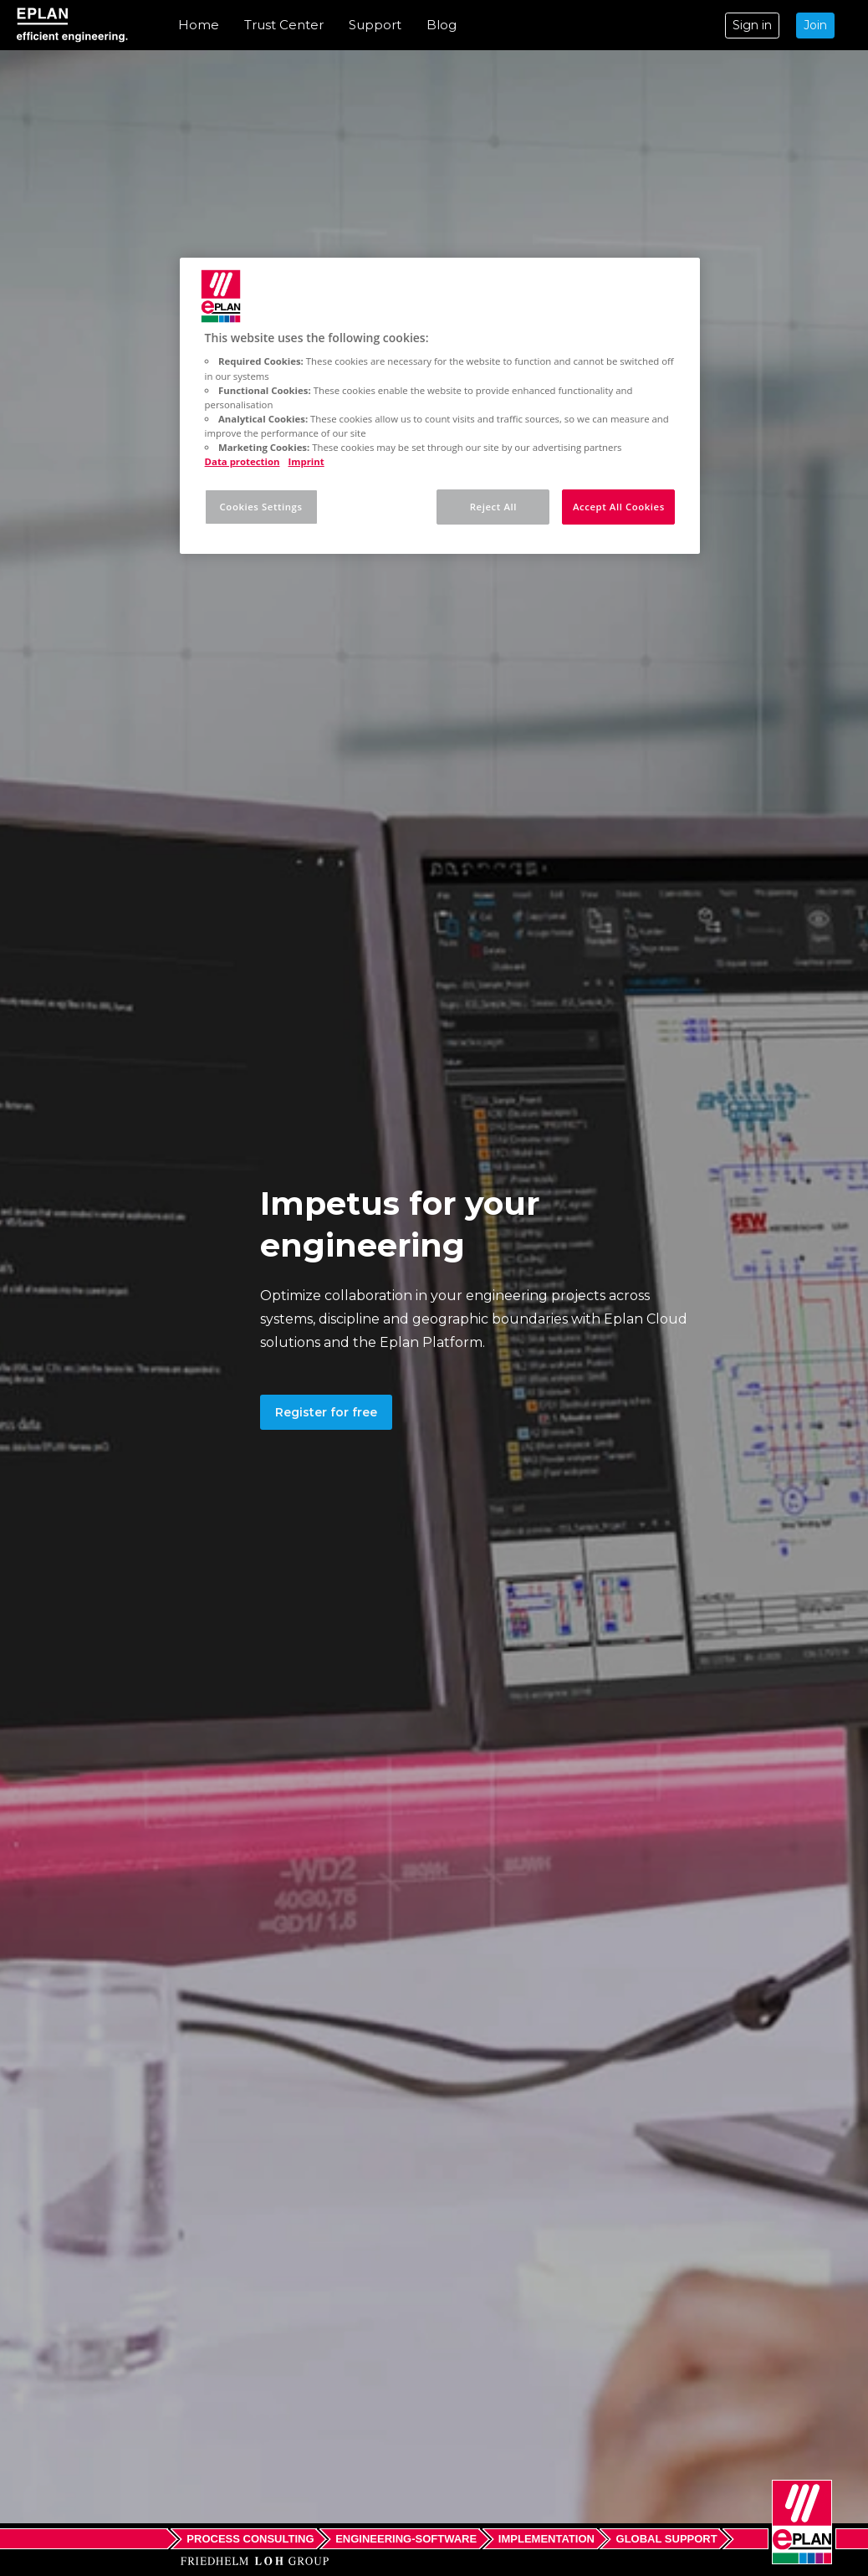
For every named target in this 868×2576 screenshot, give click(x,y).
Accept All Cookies (619, 506)
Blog (441, 25)
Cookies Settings (261, 506)
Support (375, 25)
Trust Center (284, 25)
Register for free (326, 1412)
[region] (440, 406)
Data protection (242, 461)
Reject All (493, 506)
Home (198, 25)
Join (815, 25)
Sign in (752, 25)
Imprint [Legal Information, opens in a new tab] (306, 461)
